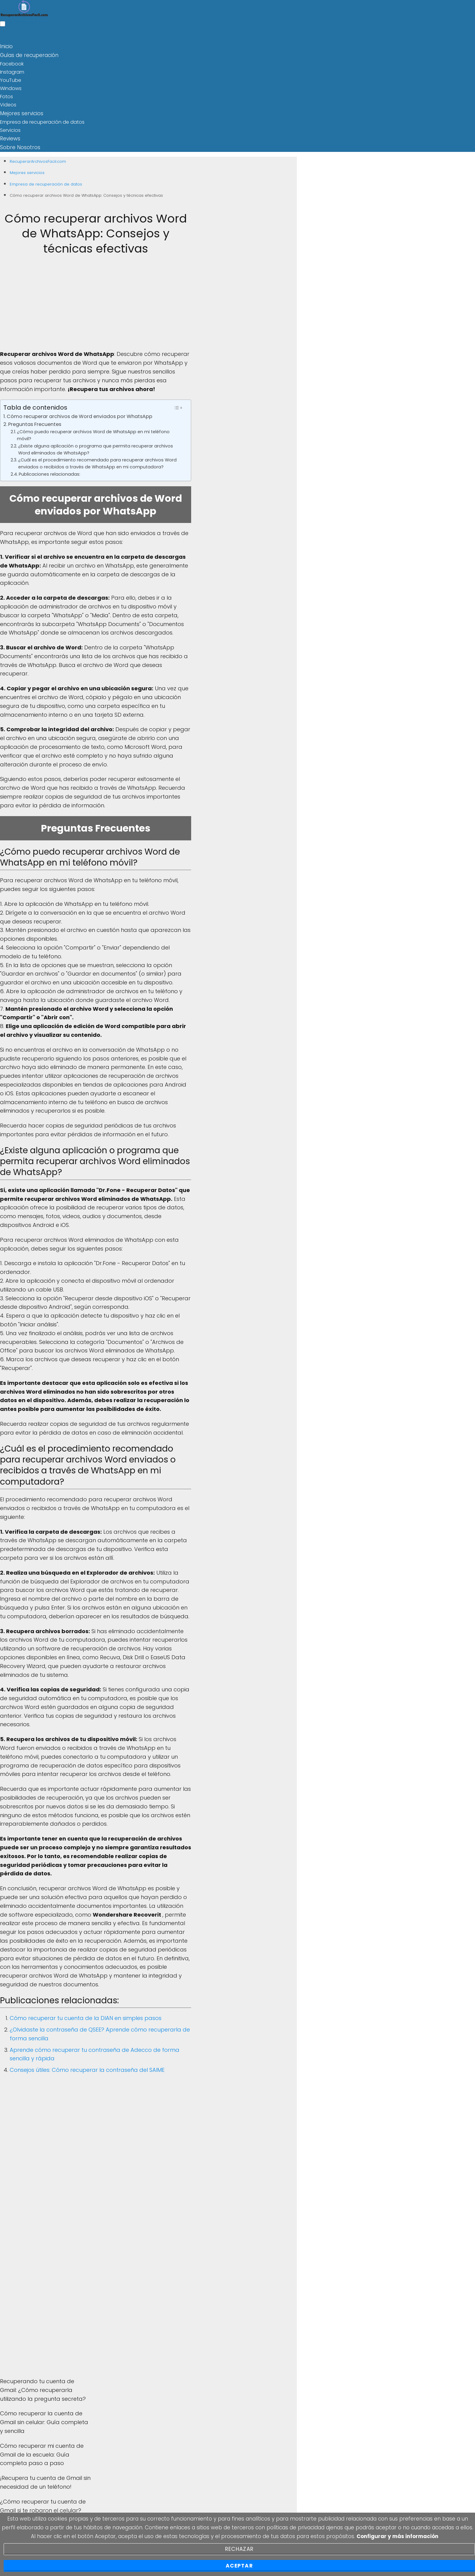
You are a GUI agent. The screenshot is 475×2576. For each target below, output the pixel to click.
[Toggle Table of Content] (178, 405)
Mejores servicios (20, 112)
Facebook (12, 62)
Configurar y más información (397, 2536)
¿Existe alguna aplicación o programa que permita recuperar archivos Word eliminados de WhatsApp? (95, 446)
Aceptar (239, 2565)
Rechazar (239, 2549)
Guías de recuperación (27, 54)
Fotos (6, 95)
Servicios (10, 128)
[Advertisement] (95, 305)
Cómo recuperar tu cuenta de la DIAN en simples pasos (85, 2015)
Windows (11, 87)
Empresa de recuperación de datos (42, 120)
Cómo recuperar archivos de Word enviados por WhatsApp (79, 413)
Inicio (6, 46)
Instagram (12, 70)
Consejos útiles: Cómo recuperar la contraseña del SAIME (87, 2067)
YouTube (10, 79)
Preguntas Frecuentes (34, 421)
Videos (8, 103)
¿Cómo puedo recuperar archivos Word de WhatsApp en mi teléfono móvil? (93, 432)
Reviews (9, 136)
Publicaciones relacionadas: (49, 471)
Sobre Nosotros (18, 145)
